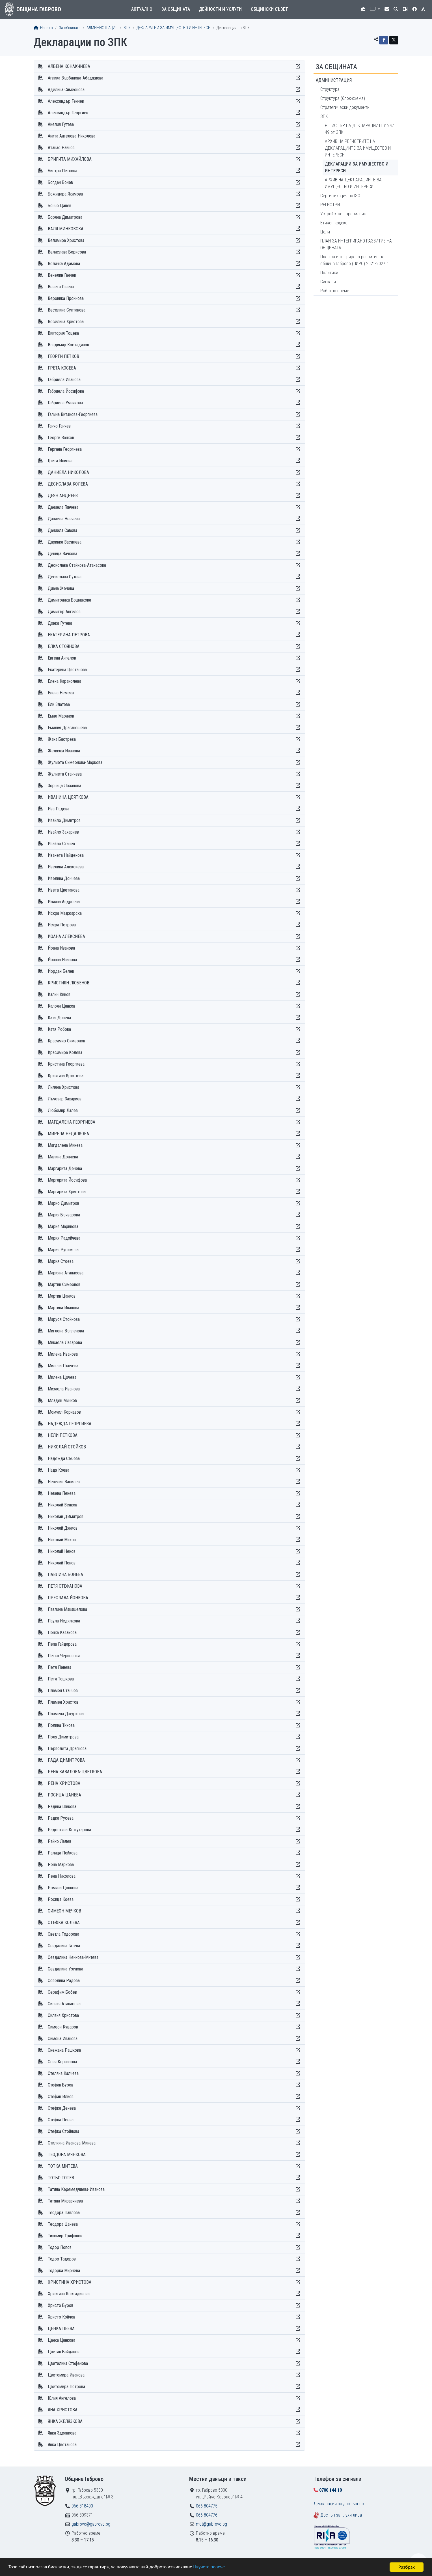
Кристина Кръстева (65, 1075)
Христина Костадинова (69, 2293)
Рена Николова (61, 1876)
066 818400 (82, 2506)
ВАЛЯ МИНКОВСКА (65, 228)
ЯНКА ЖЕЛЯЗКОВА (65, 2421)
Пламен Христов (63, 1702)
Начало (43, 27)
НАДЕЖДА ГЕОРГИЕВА (69, 1423)
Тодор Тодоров (62, 2259)
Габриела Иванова (64, 379)
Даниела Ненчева (64, 518)
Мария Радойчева (64, 1238)
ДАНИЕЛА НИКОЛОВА (68, 472)
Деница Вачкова (62, 553)
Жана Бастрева (62, 739)
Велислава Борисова (67, 252)
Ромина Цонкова (63, 1887)
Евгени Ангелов (62, 658)
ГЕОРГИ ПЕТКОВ (63, 356)
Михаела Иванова (64, 1389)
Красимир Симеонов (66, 1041)
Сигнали (328, 281)
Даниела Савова (62, 530)
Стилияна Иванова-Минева (72, 2143)
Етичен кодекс (333, 223)
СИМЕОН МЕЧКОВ (64, 1911)
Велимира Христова (66, 240)
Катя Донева (59, 1017)
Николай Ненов (61, 1551)
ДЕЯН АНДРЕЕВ (63, 495)
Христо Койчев (61, 2317)
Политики (329, 272)
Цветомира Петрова (66, 2386)
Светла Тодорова (63, 1934)
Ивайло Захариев (63, 832)
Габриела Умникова (65, 402)
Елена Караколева (64, 681)
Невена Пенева (61, 1493)
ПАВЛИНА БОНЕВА (65, 1574)
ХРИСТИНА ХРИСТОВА (69, 2282)
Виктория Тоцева (63, 333)
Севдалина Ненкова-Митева (73, 1957)
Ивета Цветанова (63, 890)
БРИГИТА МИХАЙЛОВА (70, 159)
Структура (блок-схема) (342, 98)
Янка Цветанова (62, 2444)
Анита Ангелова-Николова (71, 136)
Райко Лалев (59, 1841)
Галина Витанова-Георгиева (73, 414)
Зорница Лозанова (64, 785)
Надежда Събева (64, 1458)
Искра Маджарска (65, 913)
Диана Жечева (61, 588)
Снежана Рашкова (64, 2050)
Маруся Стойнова (64, 1319)
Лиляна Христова (63, 1087)
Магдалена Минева (65, 1145)
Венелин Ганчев (62, 275)
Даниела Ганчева (63, 507)
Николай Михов (62, 1539)
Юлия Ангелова (62, 2398)
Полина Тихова (61, 1725)
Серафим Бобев (62, 1992)
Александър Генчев (66, 101)
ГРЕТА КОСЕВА (62, 368)
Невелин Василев (64, 1481)
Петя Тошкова (61, 1679)
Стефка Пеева (61, 2119)
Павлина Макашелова (67, 1609)
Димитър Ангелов (64, 611)
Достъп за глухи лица (341, 2515)
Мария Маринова (63, 1226)
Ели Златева (59, 704)
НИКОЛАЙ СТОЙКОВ (67, 1447)
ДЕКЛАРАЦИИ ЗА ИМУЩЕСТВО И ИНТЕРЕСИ (174, 27)
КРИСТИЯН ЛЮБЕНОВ (68, 983)
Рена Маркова (61, 1864)
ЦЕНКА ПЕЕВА (61, 2328)
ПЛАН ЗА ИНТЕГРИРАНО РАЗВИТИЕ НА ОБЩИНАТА (356, 244)
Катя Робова (59, 1029)
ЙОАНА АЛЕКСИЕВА (66, 936)
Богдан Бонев (60, 182)
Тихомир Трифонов (65, 2235)
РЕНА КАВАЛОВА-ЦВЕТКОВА (75, 1771)
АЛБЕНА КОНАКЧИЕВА (69, 66)
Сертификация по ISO (340, 195)
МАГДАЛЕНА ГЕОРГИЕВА (71, 1122)
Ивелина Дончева (64, 878)
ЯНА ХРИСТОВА (62, 2409)
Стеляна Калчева (63, 2073)
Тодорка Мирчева (64, 2270)
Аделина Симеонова (66, 89)
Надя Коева (58, 1470)
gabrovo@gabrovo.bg (91, 2524)
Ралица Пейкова (62, 1853)
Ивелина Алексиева (66, 867)
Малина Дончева (63, 1157)
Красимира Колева (65, 1052)
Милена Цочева (62, 1377)
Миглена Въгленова (66, 1331)
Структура (330, 89)
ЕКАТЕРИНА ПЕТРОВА (69, 634)
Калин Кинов (59, 994)
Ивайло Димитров (64, 820)
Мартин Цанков (61, 1296)
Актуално (141, 9)
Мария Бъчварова (64, 1215)
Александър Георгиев (68, 112)
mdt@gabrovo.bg (211, 2524)
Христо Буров (60, 2305)
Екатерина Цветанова (67, 669)
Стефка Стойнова (63, 2131)
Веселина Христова (66, 321)
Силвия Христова (63, 2015)
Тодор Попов (60, 2247)
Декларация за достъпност (340, 2503)
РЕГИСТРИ (330, 204)
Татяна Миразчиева (65, 2201)
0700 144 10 (330, 2490)
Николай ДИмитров (65, 1516)
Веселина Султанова (66, 310)
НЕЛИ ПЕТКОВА (62, 1435)
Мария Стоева (61, 1261)
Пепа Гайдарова (62, 1644)
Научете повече (210, 2567)
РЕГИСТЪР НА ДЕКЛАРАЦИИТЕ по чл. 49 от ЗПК (360, 129)
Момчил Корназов (64, 1412)
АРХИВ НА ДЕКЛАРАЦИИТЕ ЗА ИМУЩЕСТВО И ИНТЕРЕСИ (353, 183)
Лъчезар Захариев (64, 1099)
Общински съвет (269, 9)
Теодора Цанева (63, 2224)
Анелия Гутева (61, 124)
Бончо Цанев (59, 205)
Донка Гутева (60, 623)
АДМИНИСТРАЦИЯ (102, 27)
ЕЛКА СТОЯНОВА (63, 646)
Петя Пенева (59, 1667)
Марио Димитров (63, 1203)
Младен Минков (62, 1400)
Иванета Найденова (66, 855)
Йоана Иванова (61, 948)
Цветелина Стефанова (68, 2363)
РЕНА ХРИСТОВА (64, 1783)
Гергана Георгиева (65, 449)
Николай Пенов (61, 1563)
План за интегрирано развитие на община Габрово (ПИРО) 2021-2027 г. (354, 260)
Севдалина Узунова (65, 1969)
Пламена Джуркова (66, 1713)
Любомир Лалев (63, 1110)
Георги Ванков (61, 437)
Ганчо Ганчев (59, 426)
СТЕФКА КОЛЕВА (64, 1922)
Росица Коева (61, 1899)
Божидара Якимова (65, 194)
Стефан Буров (60, 2085)
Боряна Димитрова (65, 217)
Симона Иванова (62, 2038)
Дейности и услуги (220, 9)
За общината (175, 9)
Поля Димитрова (63, 1737)
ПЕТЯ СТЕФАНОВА (65, 1586)
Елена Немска (61, 692)
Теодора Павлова (64, 2212)
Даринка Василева (64, 542)
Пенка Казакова (62, 1632)
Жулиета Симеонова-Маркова (75, 762)
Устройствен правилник (343, 213)
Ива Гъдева (58, 809)
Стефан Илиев (61, 2096)
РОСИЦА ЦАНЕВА (64, 1795)
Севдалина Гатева (64, 1945)
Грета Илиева (60, 460)
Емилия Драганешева (67, 727)
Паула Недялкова (64, 1621)
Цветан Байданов (63, 2351)
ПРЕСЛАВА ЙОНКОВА (68, 1597)
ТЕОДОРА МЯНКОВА (67, 2154)
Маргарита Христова (67, 1191)
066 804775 (206, 2506)
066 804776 (206, 2515)
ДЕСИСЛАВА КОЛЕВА (68, 484)
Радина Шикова (62, 1806)
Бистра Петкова (62, 170)
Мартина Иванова (63, 1307)
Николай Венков (62, 1505)
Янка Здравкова (62, 2433)
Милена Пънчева (63, 1365)
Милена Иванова (63, 1354)
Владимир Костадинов (68, 344)
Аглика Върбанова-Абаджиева (75, 78)
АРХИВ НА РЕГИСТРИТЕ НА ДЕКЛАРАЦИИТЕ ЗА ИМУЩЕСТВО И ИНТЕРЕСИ (358, 148)
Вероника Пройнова (66, 298)
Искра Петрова (62, 925)
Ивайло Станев (61, 843)
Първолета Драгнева (67, 1748)
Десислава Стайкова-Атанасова (77, 565)
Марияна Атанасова (65, 1273)
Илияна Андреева (64, 901)
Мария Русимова (63, 1249)
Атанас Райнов (61, 147)
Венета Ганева (61, 286)
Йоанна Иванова (62, 959)
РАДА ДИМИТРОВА (66, 1760)
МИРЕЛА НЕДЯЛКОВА (68, 1133)
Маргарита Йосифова (67, 1180)
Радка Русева (61, 1818)
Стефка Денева (62, 2108)
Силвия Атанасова (64, 2003)
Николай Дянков (62, 1528)
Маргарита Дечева (65, 1168)
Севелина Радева (64, 1980)
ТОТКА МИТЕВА (63, 2166)
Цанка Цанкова (61, 2340)
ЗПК (127, 27)
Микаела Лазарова (65, 1342)
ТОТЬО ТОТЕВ (61, 2177)
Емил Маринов (61, 716)
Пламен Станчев (63, 1690)
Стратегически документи (345, 107)
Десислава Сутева (64, 576)
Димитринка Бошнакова (69, 600)
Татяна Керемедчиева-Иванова (76, 2189)
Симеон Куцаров (63, 2027)
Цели (325, 232)
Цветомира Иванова (66, 2375)
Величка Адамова (64, 263)
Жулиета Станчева (65, 774)
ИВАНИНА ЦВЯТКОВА (68, 797)
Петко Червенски (64, 1655)
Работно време (334, 290)
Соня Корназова (62, 2061)
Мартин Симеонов (64, 1284)
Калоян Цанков (61, 1006)
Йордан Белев (61, 971)
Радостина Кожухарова (69, 1829)
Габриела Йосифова (66, 391)
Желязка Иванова (64, 751)
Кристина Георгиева (66, 1064)
